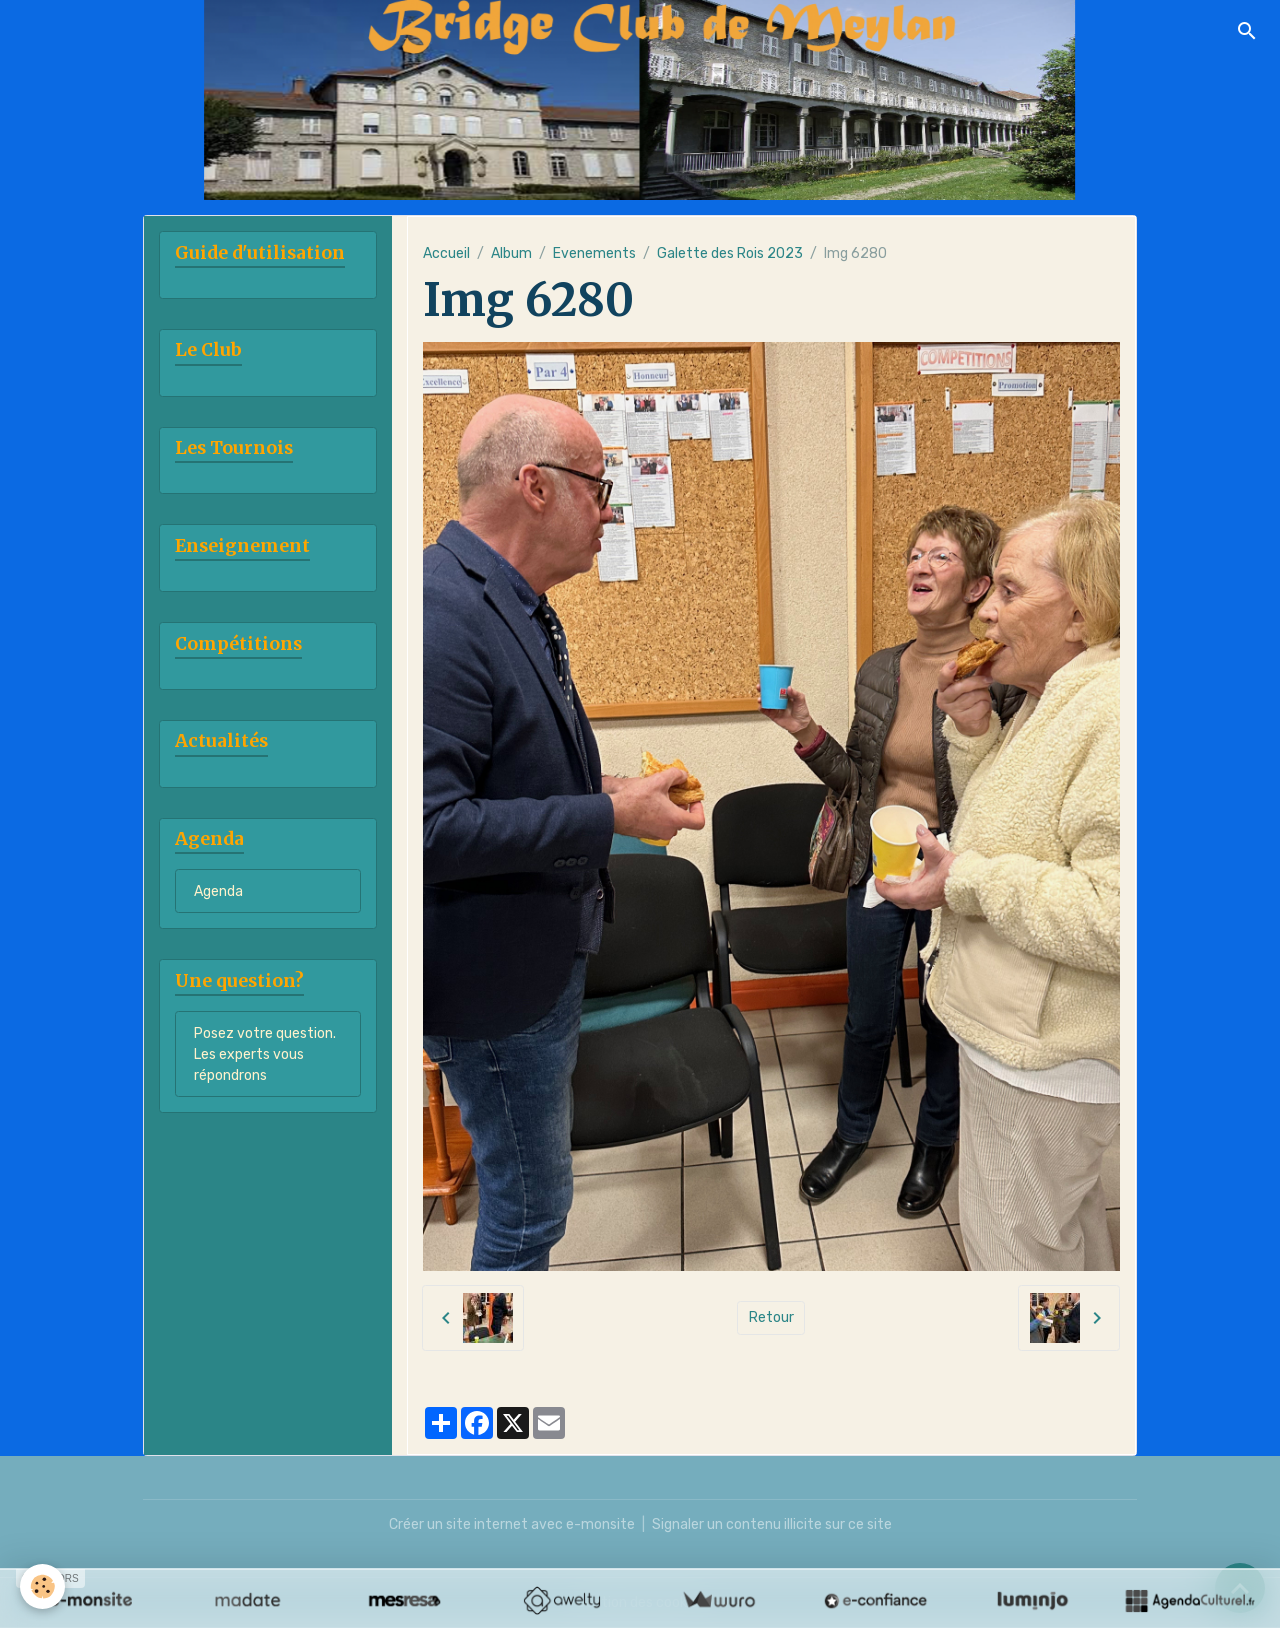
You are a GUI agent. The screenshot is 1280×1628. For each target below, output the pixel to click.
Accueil (446, 253)
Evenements (594, 253)
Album (511, 253)
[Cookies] (42, 1586)
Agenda (218, 891)
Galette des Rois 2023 (730, 253)
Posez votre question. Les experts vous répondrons (265, 1054)
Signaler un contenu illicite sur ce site (772, 1524)
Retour (771, 1317)
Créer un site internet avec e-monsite (512, 1524)
